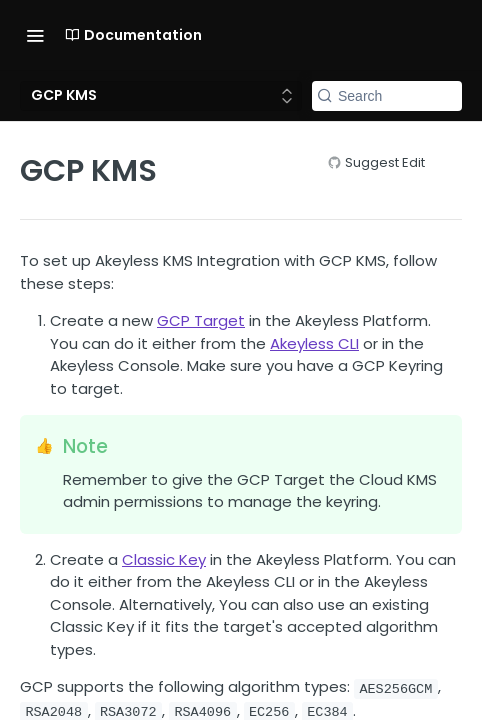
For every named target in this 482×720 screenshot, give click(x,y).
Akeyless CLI (314, 343)
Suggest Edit (385, 162)
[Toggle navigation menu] (35, 35)
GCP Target (201, 320)
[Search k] (387, 96)
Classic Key (164, 559)
